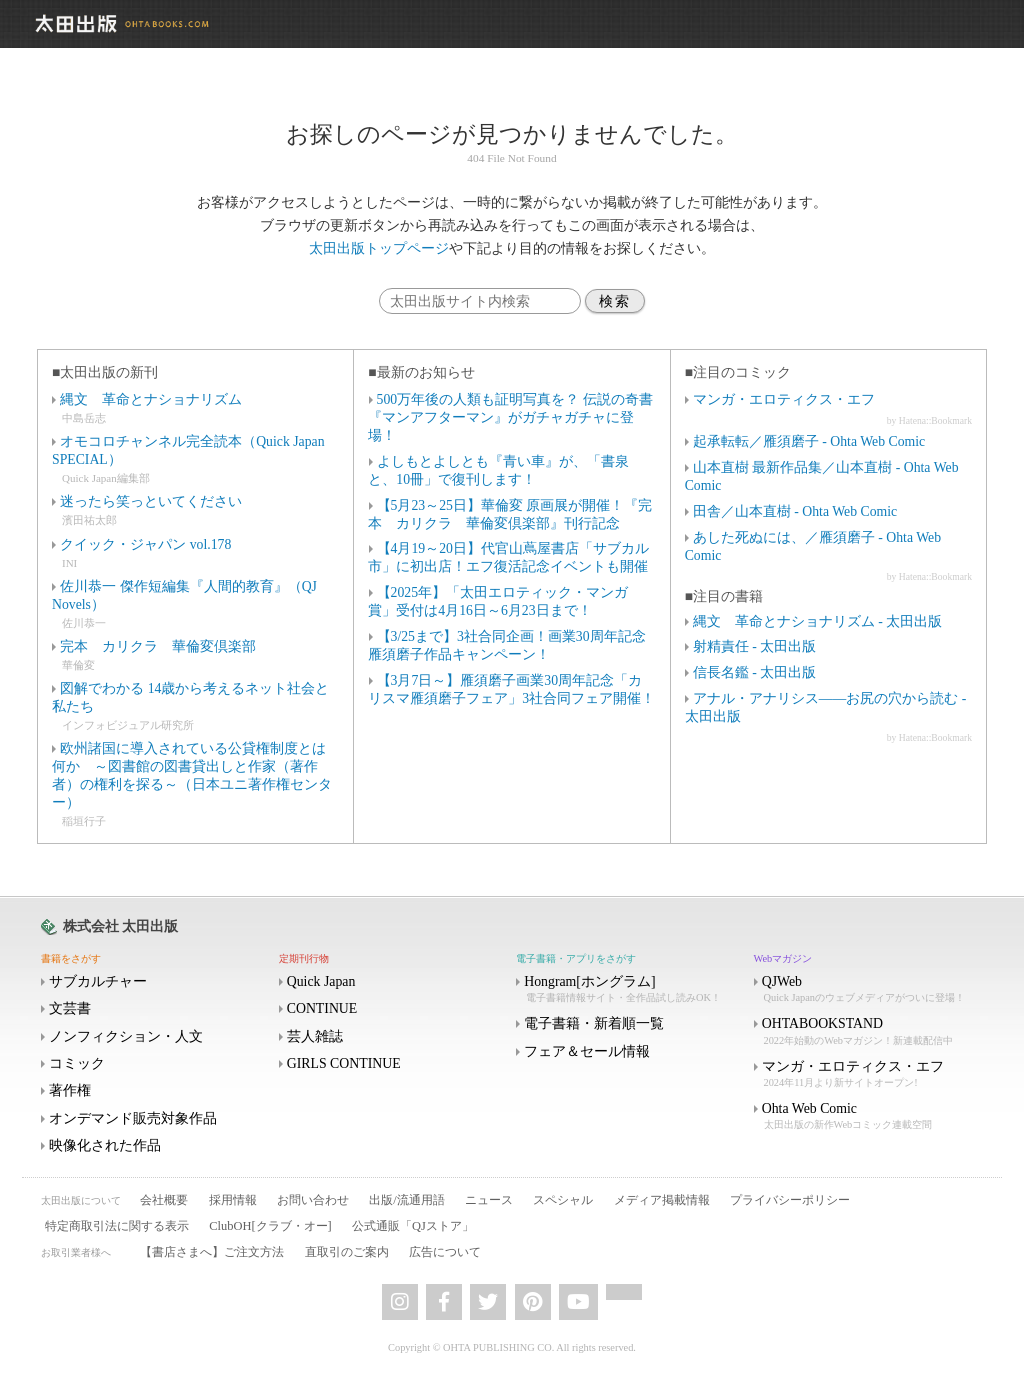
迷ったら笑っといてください (151, 501)
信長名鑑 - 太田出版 (754, 672)
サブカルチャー (98, 981)
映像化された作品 (105, 1145)
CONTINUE (322, 1008)
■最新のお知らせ (421, 372)
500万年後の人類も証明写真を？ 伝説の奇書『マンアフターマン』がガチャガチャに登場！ (510, 417)
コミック (77, 1063)
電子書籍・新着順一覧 (594, 1023)
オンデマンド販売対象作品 (133, 1118)
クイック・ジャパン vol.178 (145, 544)
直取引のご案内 (347, 1252)
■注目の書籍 (724, 596)
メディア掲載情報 (662, 1200)
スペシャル (563, 1200)
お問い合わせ (313, 1200)
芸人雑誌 (315, 1036)
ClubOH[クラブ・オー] (270, 1226)
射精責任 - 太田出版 (754, 646)
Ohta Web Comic (871, 1116)
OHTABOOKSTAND (871, 1031)
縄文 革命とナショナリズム (151, 399)
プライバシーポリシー (790, 1200)
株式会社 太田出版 (120, 926)
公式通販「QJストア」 (413, 1226)
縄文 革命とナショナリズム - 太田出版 (817, 621)
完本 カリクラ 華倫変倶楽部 (158, 646)
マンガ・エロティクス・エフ (784, 399)
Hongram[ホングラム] (633, 989)
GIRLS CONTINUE (344, 1063)
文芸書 (70, 1008)
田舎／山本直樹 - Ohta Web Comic (795, 511)
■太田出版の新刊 (105, 372)
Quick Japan (321, 981)
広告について (445, 1252)
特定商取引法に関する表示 (117, 1226)
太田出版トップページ (379, 248)
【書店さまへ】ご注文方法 (212, 1252)
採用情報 (233, 1200)
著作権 (70, 1090)
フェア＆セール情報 (587, 1051)
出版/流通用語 (406, 1200)
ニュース (489, 1200)
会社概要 (164, 1200)
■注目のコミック (738, 372)
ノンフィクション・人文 (126, 1036)
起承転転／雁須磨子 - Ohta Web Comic (809, 441)
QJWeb (871, 989)
